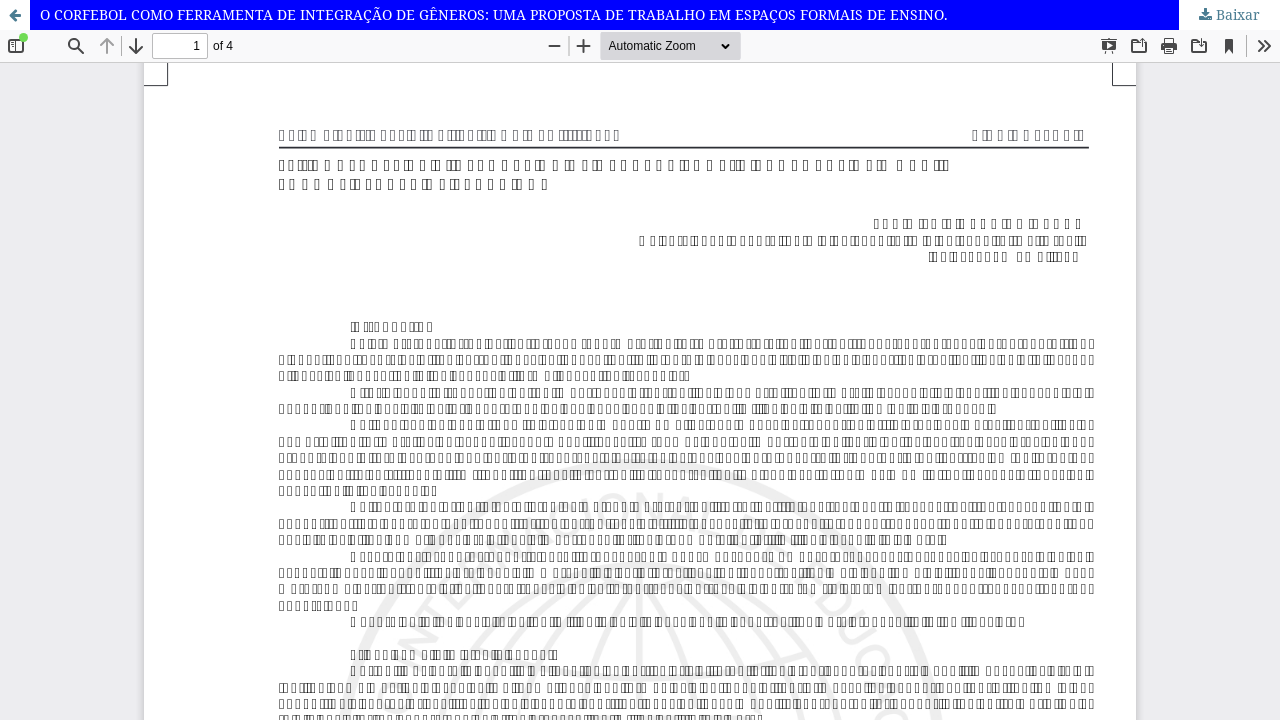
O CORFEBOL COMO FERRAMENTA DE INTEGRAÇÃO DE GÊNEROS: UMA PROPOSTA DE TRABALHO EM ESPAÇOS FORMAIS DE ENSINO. (494, 14)
